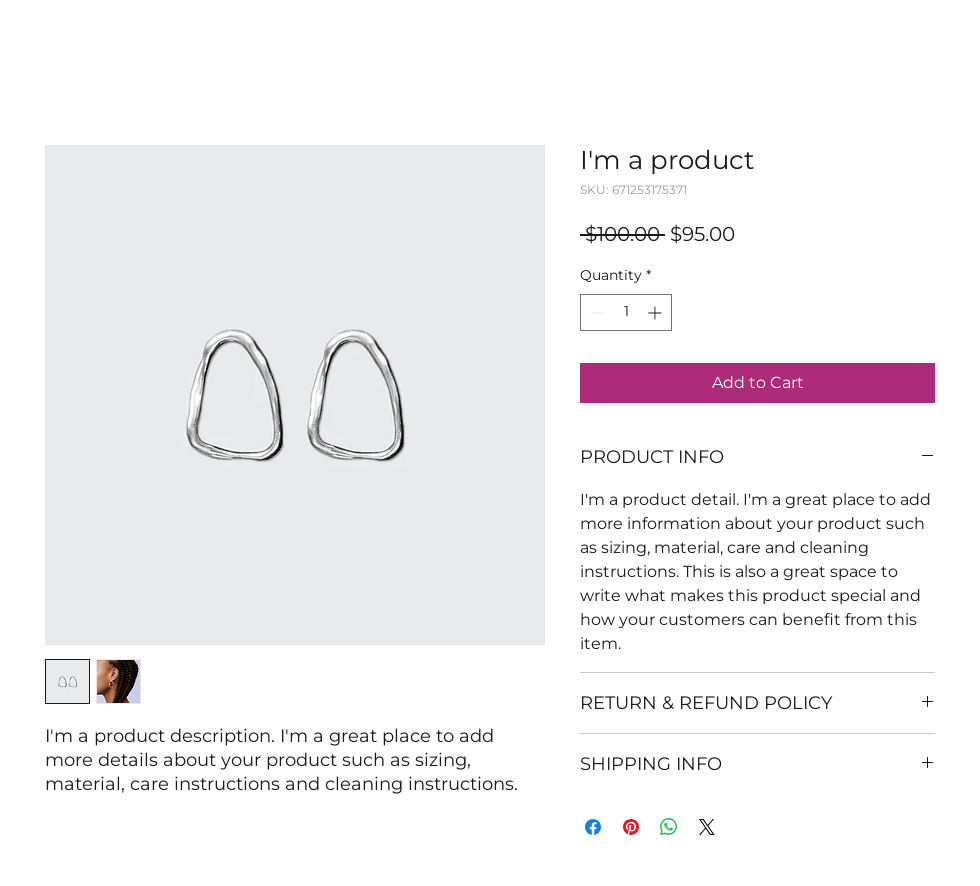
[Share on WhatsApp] (669, 827)
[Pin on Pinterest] (631, 827)
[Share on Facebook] (593, 827)
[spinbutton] (626, 312)
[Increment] (656, 312)
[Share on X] (707, 827)
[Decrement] (595, 312)
